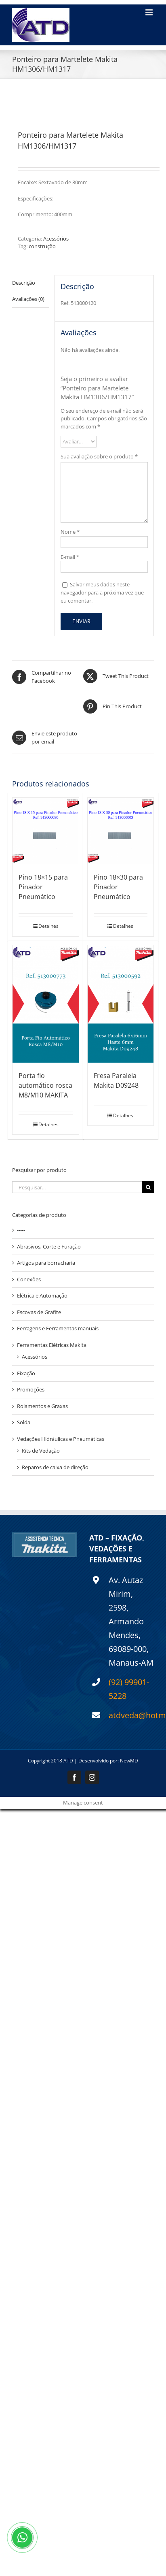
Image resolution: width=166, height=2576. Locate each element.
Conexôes (29, 1279)
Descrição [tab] (23, 282)
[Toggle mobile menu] (149, 12)
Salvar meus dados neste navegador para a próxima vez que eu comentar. (102, 592)
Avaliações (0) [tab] (28, 299)
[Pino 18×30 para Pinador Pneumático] (121, 831)
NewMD (129, 1760)
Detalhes (48, 926)
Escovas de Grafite (39, 1312)
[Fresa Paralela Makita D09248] (121, 1004)
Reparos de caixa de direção (55, 1467)
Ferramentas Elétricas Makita (51, 1345)
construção (42, 246)
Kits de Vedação (41, 1450)
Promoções (30, 1389)
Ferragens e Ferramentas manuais (58, 1328)
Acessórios (56, 238)
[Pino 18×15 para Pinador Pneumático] (46, 831)
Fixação (26, 1373)
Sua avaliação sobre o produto (99, 456)
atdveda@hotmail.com (131, 1715)
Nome (70, 531)
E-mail (70, 556)
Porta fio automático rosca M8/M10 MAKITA (45, 1085)
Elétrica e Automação (42, 1295)
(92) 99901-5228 (129, 1689)
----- (21, 1230)
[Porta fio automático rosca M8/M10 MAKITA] (46, 1004)
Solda (23, 1422)
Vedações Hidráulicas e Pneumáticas (60, 1438)
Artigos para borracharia (46, 1262)
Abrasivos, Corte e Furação (49, 1246)
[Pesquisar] (148, 1187)
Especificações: (35, 198)
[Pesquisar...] (77, 1187)
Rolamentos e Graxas (42, 1406)
